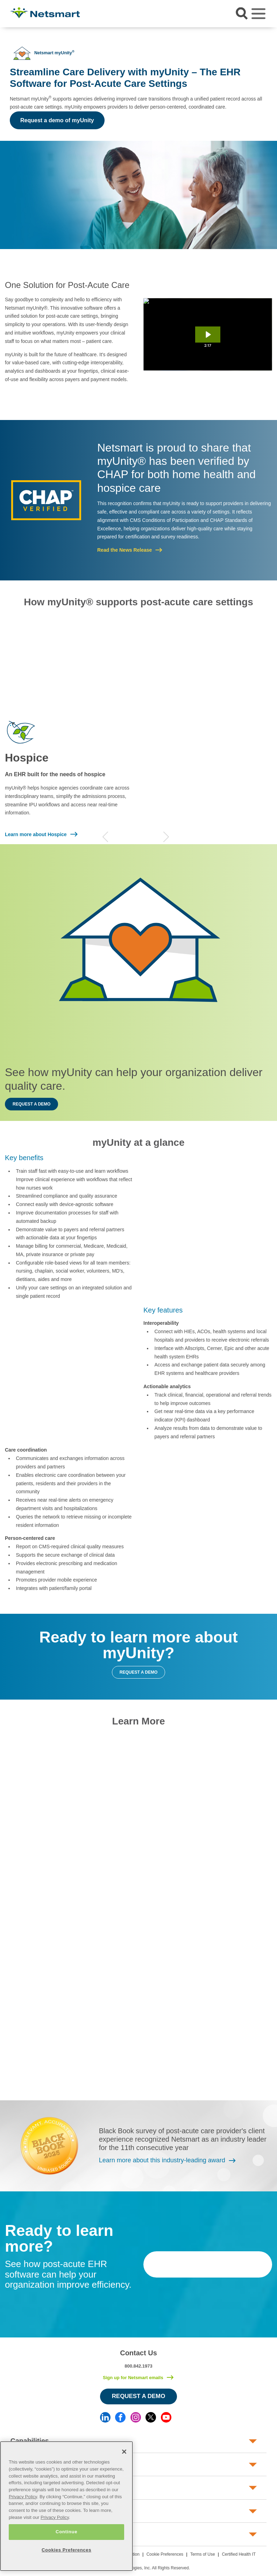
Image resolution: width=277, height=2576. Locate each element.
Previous (105, 837)
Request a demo (31, 1104)
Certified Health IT (239, 2554)
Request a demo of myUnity (57, 120)
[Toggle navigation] (258, 13)
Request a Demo (138, 2396)
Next (166, 837)
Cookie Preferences (165, 2554)
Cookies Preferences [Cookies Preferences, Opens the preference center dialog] (66, 2550)
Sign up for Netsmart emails (133, 2377)
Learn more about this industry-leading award (162, 2160)
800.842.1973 (138, 2366)
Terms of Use (202, 2554)
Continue (66, 2531)
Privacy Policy (23, 2496)
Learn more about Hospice (36, 834)
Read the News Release (124, 550)
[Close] (124, 2451)
